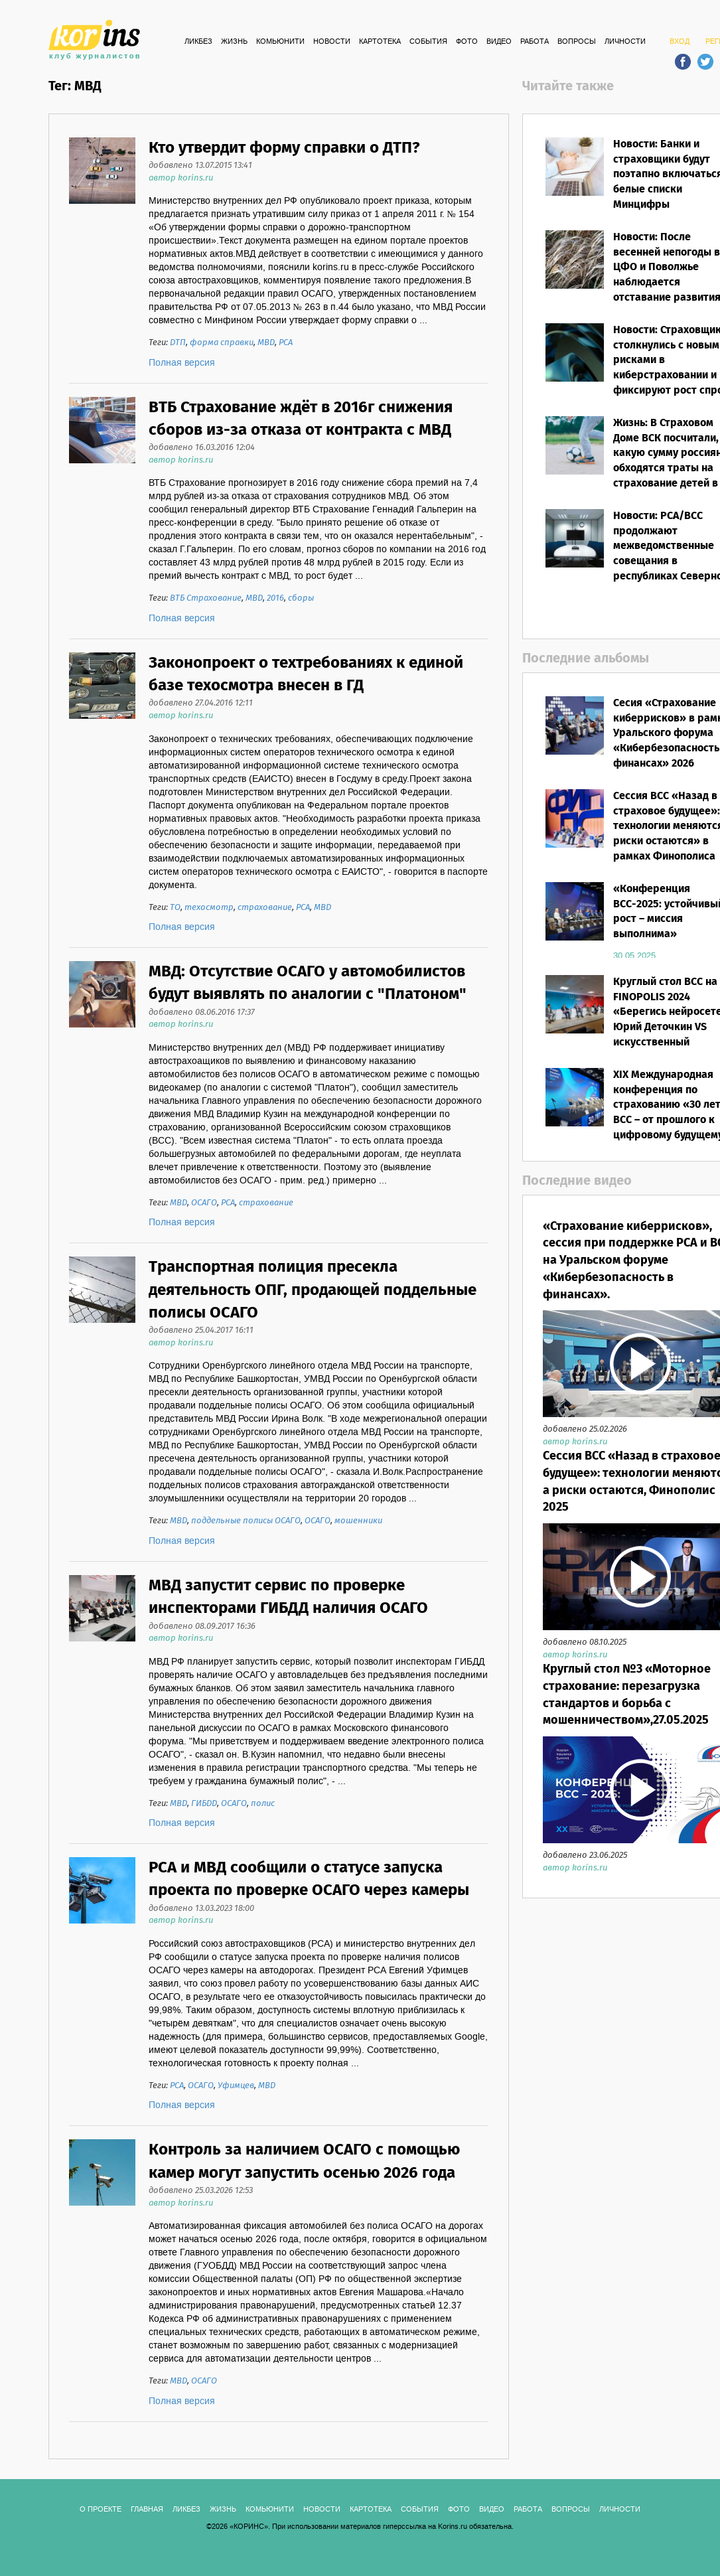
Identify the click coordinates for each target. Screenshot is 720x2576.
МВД (266, 343)
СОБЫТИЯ (428, 41)
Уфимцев (236, 2086)
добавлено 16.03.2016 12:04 (202, 448)
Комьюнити (280, 41)
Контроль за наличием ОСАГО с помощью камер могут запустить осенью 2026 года (304, 2161)
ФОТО (467, 41)
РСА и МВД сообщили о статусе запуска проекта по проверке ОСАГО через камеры (309, 1879)
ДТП (178, 343)
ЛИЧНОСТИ (625, 41)
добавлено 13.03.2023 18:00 (201, 1909)
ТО (175, 908)
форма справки (221, 343)
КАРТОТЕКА (380, 41)
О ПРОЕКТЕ (100, 2509)
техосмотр (209, 908)
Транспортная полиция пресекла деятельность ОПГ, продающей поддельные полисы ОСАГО (312, 1290)
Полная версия (182, 363)
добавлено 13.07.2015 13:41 (200, 166)
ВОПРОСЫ (576, 41)
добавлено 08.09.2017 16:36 (202, 1626)
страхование (265, 908)
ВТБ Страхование (206, 598)
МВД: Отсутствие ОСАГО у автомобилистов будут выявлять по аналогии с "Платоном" (308, 983)
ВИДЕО (499, 41)
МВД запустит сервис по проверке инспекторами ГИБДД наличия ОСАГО (288, 1597)
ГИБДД (204, 1804)
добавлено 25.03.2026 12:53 (201, 2191)
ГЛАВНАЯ (147, 2509)
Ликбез (198, 41)
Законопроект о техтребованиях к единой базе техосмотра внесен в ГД (306, 674)
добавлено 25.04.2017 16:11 (201, 1330)
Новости (331, 41)
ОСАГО (204, 1203)
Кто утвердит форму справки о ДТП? (284, 148)
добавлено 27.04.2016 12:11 (201, 703)
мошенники (358, 1521)
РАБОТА (534, 41)
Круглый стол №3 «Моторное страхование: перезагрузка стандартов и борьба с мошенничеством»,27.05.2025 (627, 1695)
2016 (275, 598)
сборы (301, 598)
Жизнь (234, 41)
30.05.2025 (634, 955)
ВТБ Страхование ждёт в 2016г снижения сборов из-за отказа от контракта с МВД (301, 419)
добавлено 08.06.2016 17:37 (202, 1013)
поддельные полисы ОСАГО (246, 1521)
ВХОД (679, 41)
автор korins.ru (181, 178)
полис (263, 1804)
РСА (286, 343)
